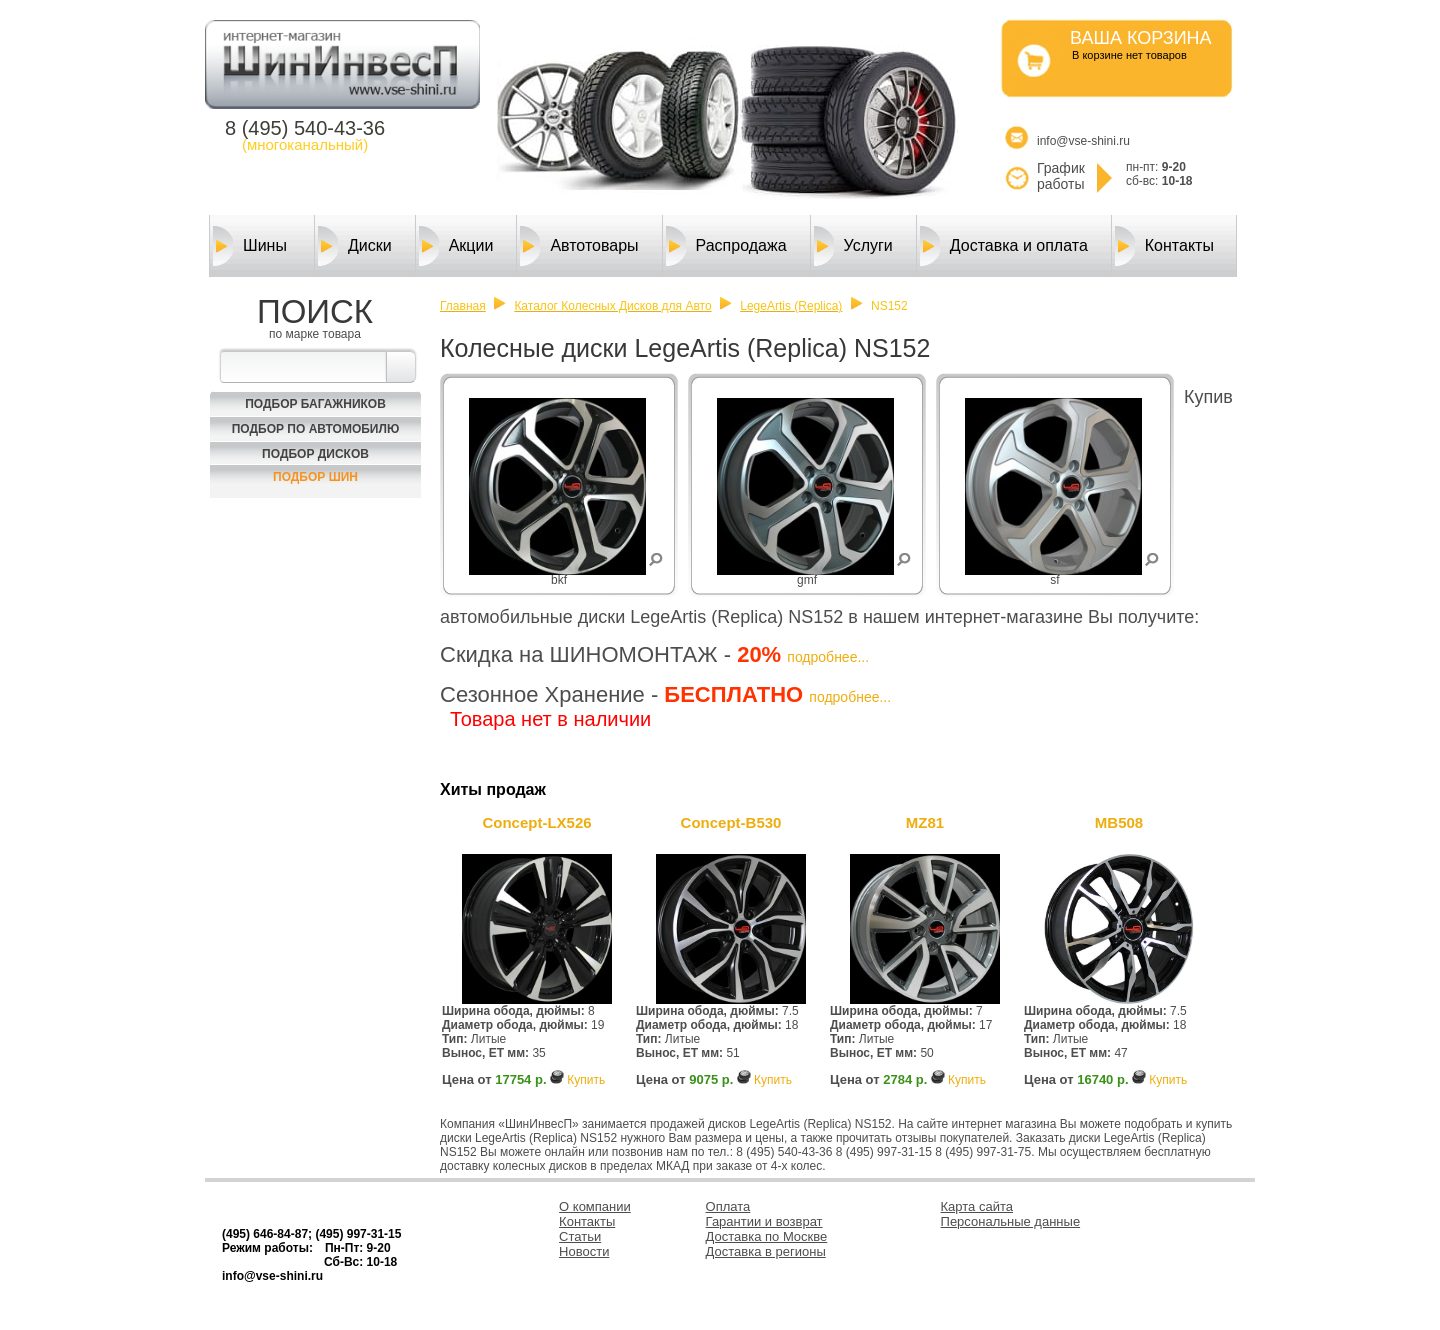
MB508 (1119, 822)
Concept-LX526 (536, 822)
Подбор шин (315, 477)
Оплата (728, 1206)
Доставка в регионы (766, 1251)
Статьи (580, 1236)
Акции (456, 246)
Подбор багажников (315, 404)
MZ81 (925, 822)
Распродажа (726, 246)
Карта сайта (977, 1206)
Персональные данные (1011, 1221)
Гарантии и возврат (764, 1221)
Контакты (1164, 246)
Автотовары (579, 246)
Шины (250, 246)
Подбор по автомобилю (316, 429)
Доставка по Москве (767, 1236)
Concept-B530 (731, 822)
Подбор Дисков (315, 454)
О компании (595, 1206)
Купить (586, 1080)
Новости (584, 1251)
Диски (355, 246)
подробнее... (828, 657)
